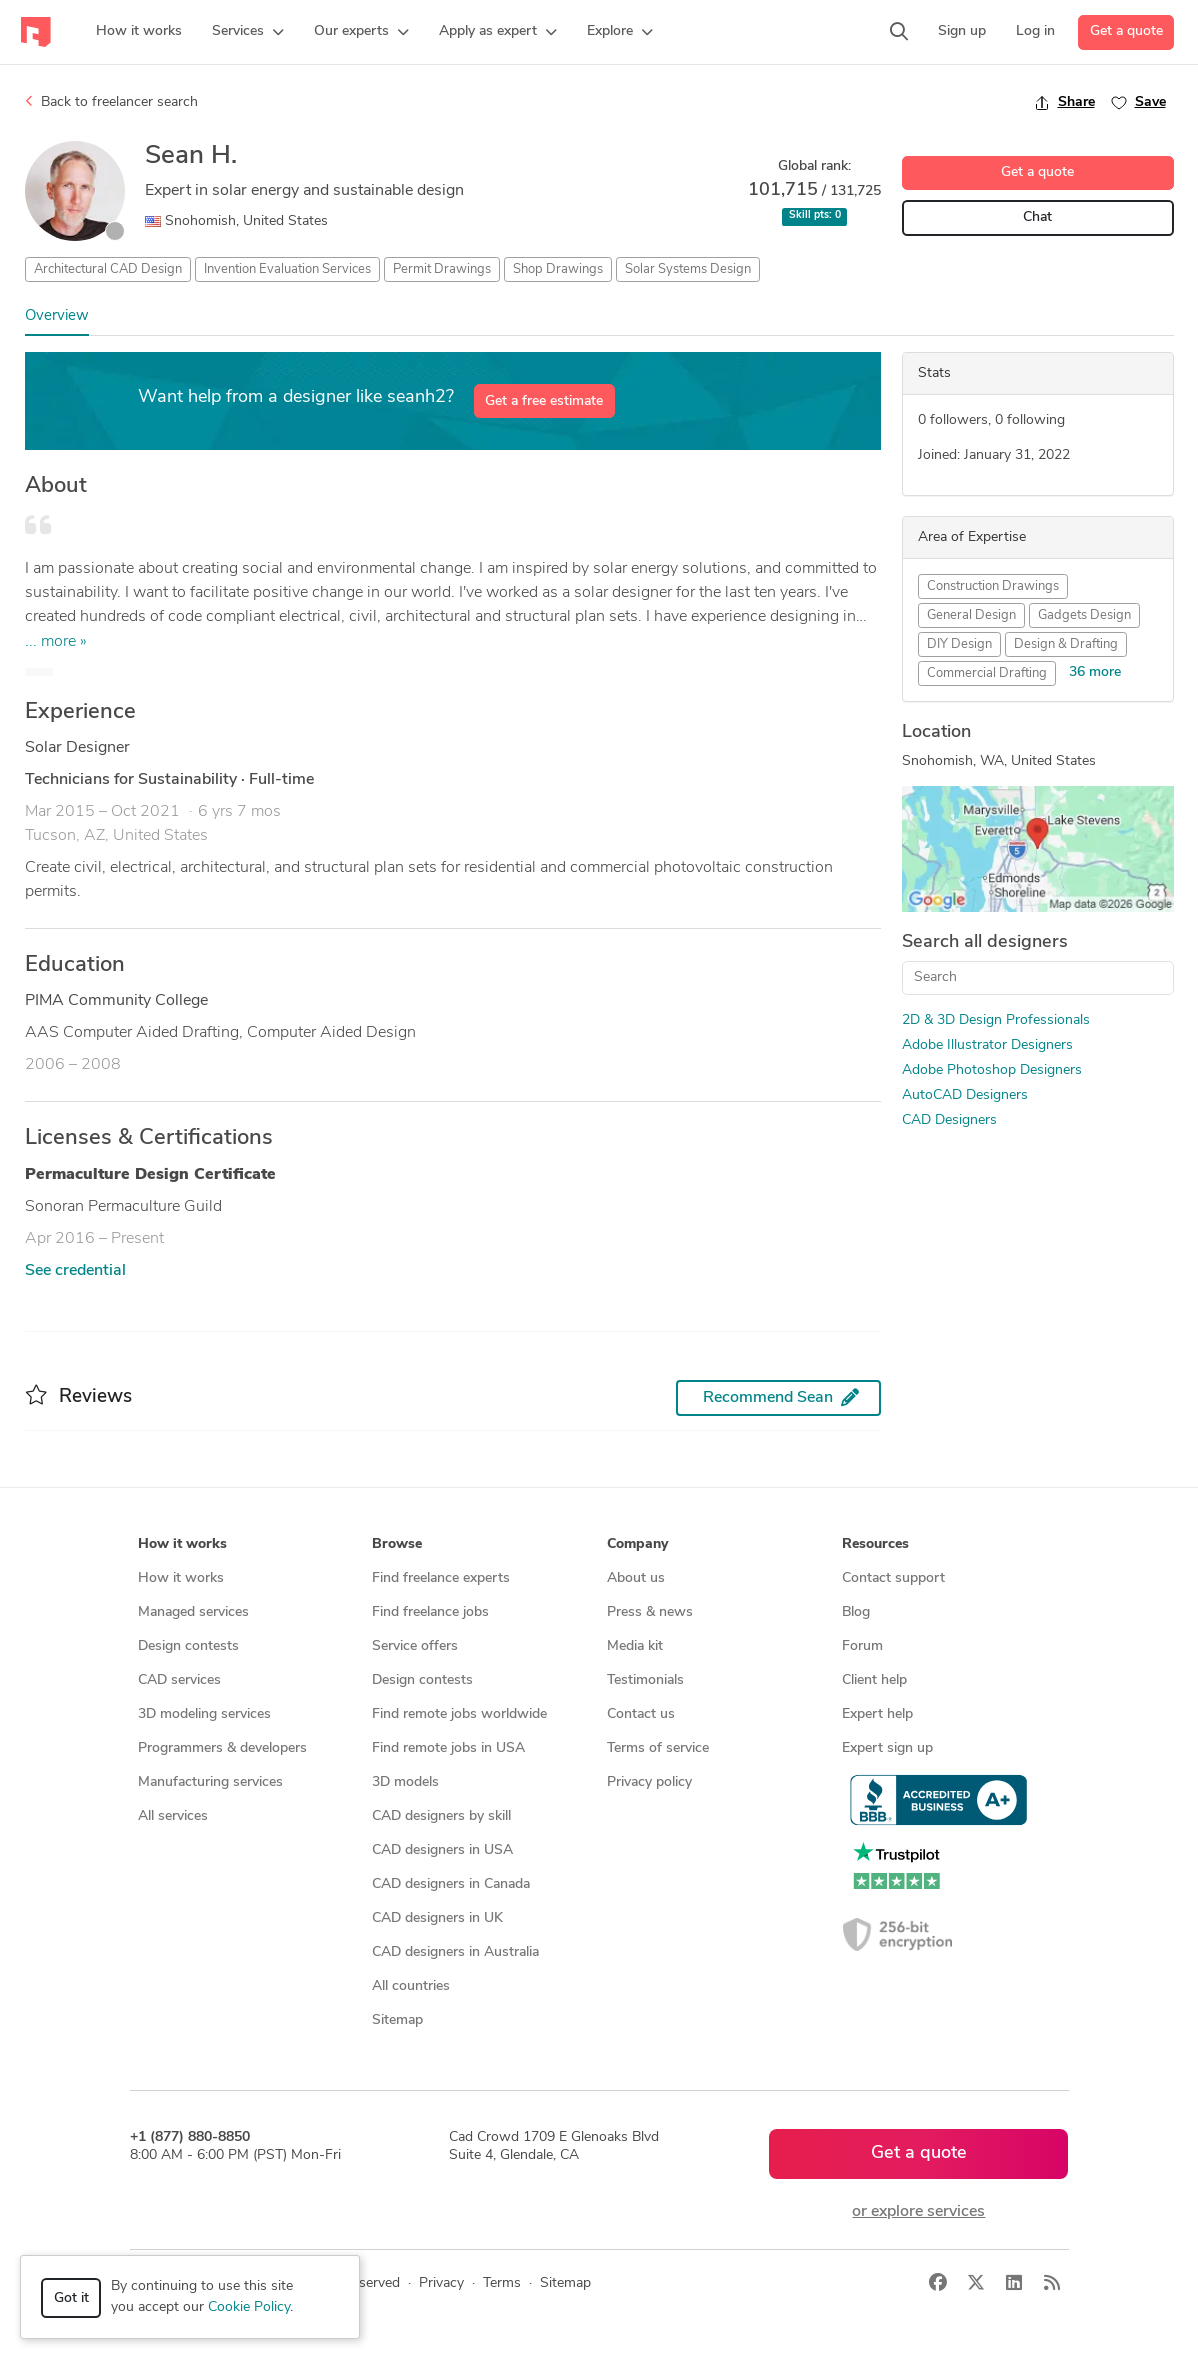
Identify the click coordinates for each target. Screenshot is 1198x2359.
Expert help (877, 1714)
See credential (75, 1271)
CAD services (179, 1680)
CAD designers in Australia (455, 1952)
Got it (71, 2298)
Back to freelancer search (111, 102)
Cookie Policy (249, 2307)
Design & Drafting (1066, 644)
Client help (874, 1680)
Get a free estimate (544, 401)
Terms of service (658, 1748)
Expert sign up (887, 1748)
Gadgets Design (1084, 615)
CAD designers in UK (437, 1918)
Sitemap (397, 2020)
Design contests (188, 1646)
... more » (56, 642)
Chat (1037, 217)
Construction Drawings (993, 586)
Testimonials (645, 1680)
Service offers (415, 1646)
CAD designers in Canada (451, 1884)
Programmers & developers (222, 1748)
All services (173, 1816)
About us (636, 1578)
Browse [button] (397, 1544)
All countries (411, 1986)
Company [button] (637, 1544)
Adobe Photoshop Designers (992, 1070)
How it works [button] (182, 1544)
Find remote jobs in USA (448, 1748)
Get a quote (1126, 31)
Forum (862, 1646)
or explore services (918, 2212)
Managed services (193, 1612)
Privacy (441, 2283)
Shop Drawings (558, 269)
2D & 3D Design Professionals (996, 1020)
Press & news (650, 1612)
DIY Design (959, 644)
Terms (502, 2283)
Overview (57, 316)
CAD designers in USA (442, 1850)
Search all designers (985, 942)
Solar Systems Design (688, 269)
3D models (405, 1782)
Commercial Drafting (987, 673)
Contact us (641, 1714)
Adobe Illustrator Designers (987, 1045)
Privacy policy (649, 1782)
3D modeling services (204, 1714)
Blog (856, 1612)
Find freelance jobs (430, 1612)
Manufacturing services (210, 1782)
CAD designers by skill (441, 1816)
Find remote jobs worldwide (459, 1714)
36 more (1095, 672)
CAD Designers (949, 1120)
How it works (181, 1578)
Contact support (893, 1578)
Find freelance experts (441, 1578)
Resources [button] (875, 1544)
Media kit (635, 1646)
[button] (248, 32)
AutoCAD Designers (965, 1095)
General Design (971, 615)
